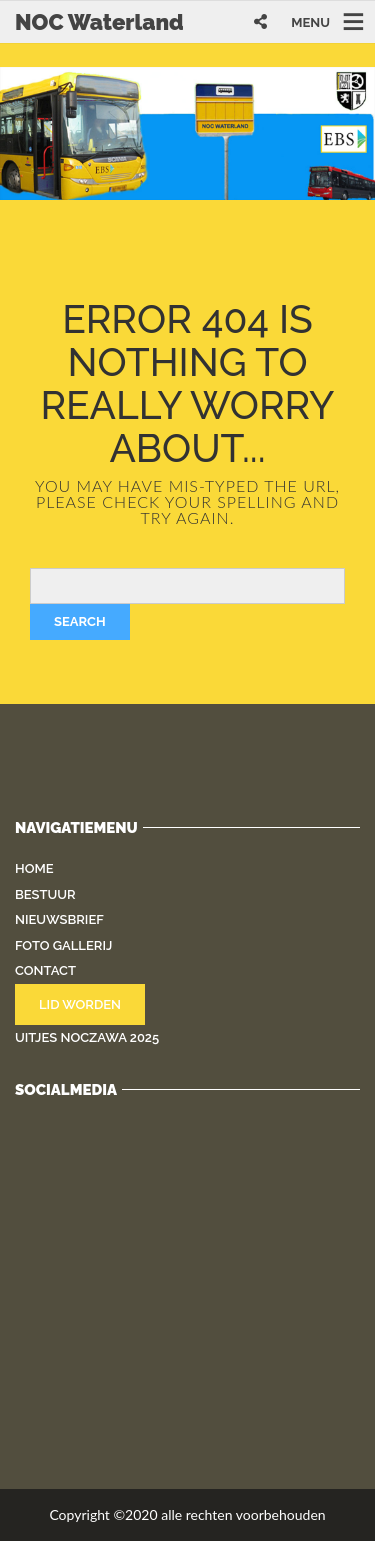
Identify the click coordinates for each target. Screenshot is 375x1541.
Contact (45, 970)
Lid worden (80, 1004)
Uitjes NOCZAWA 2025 (87, 1037)
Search (80, 621)
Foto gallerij (63, 945)
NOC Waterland (99, 22)
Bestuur (45, 894)
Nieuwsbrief (59, 919)
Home (34, 868)
